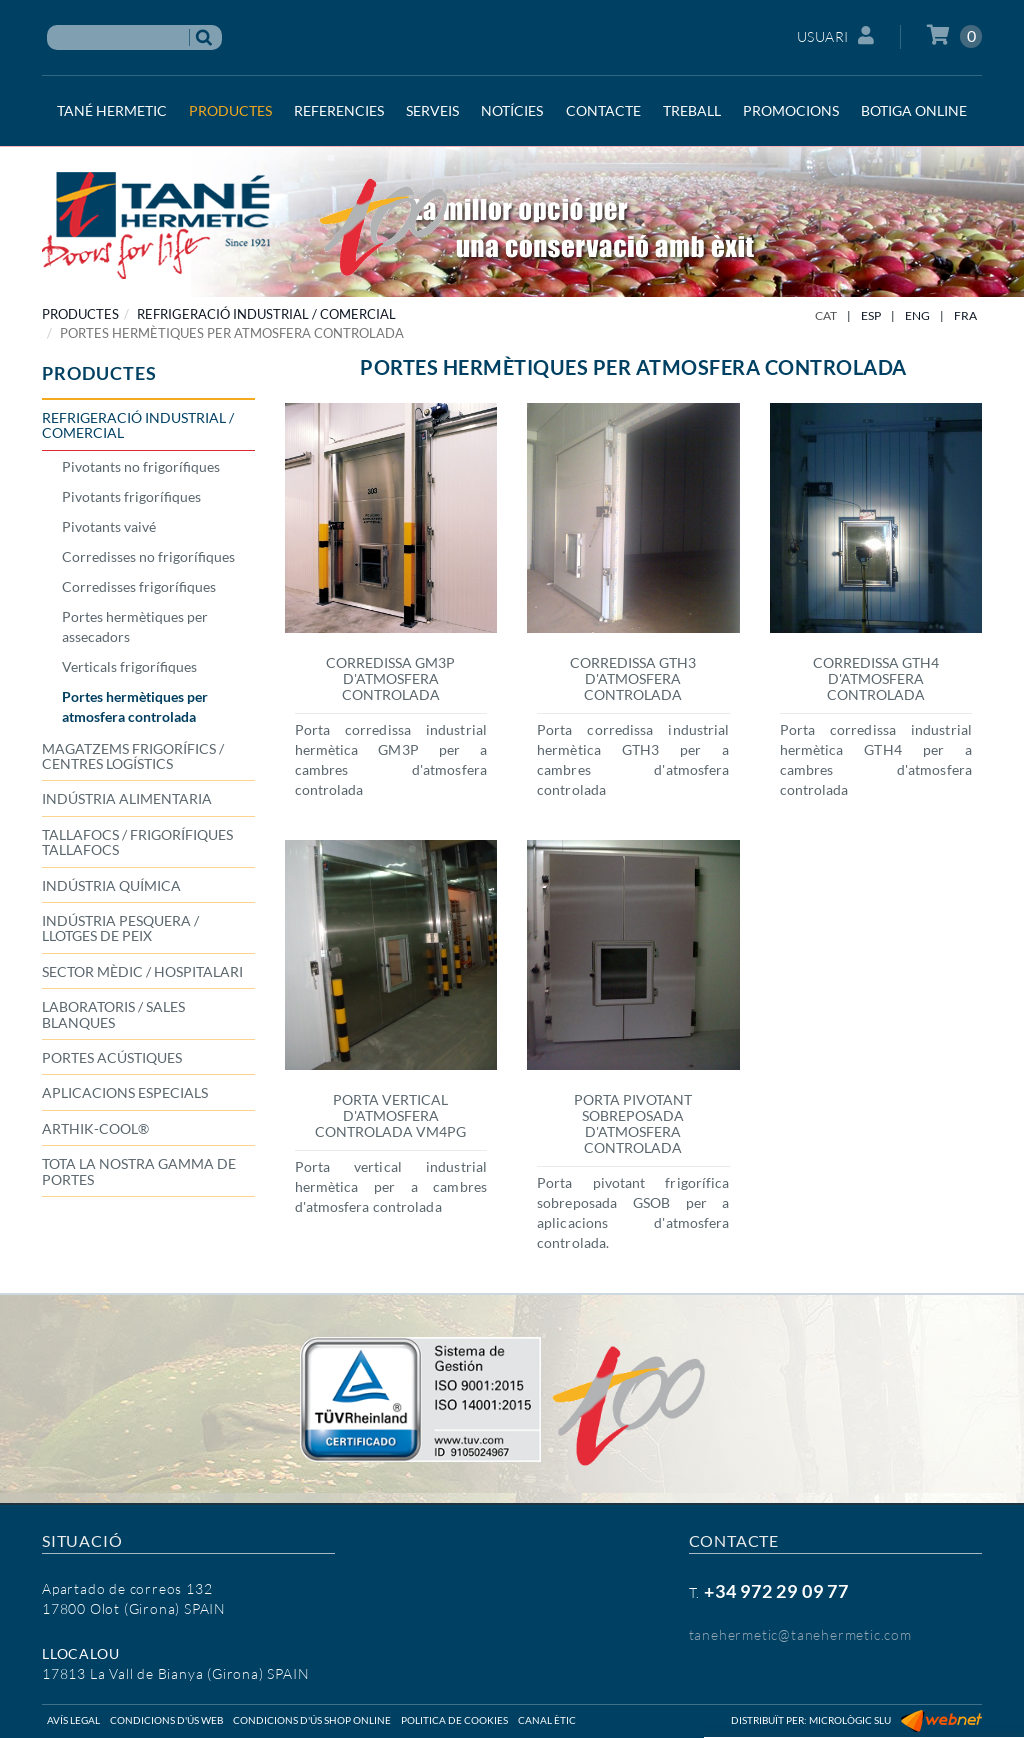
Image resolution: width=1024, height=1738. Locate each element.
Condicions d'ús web (166, 1720)
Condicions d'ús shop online (312, 1720)
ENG (917, 315)
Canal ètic (547, 1720)
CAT (826, 315)
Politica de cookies (454, 1720)
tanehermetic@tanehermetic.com (800, 1634)
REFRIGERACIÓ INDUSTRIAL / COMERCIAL (266, 314)
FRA (965, 315)
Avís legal (73, 1720)
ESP (871, 315)
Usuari (836, 35)
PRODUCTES (80, 314)
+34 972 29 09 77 (776, 1591)
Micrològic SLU (850, 1720)
